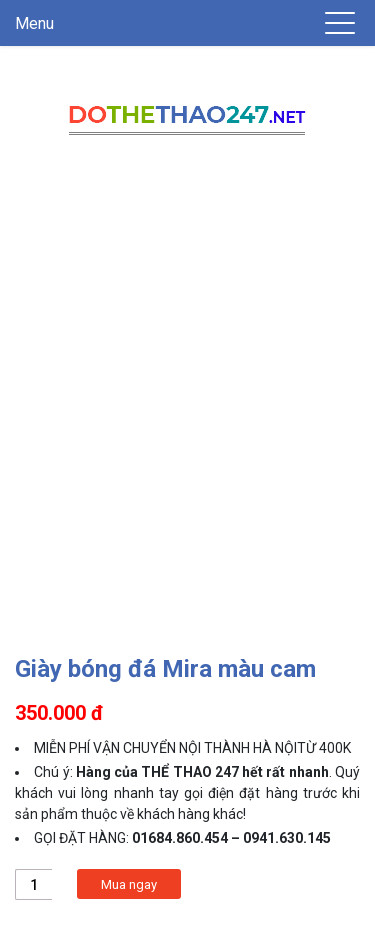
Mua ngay (129, 884)
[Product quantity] (33, 884)
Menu (34, 23)
